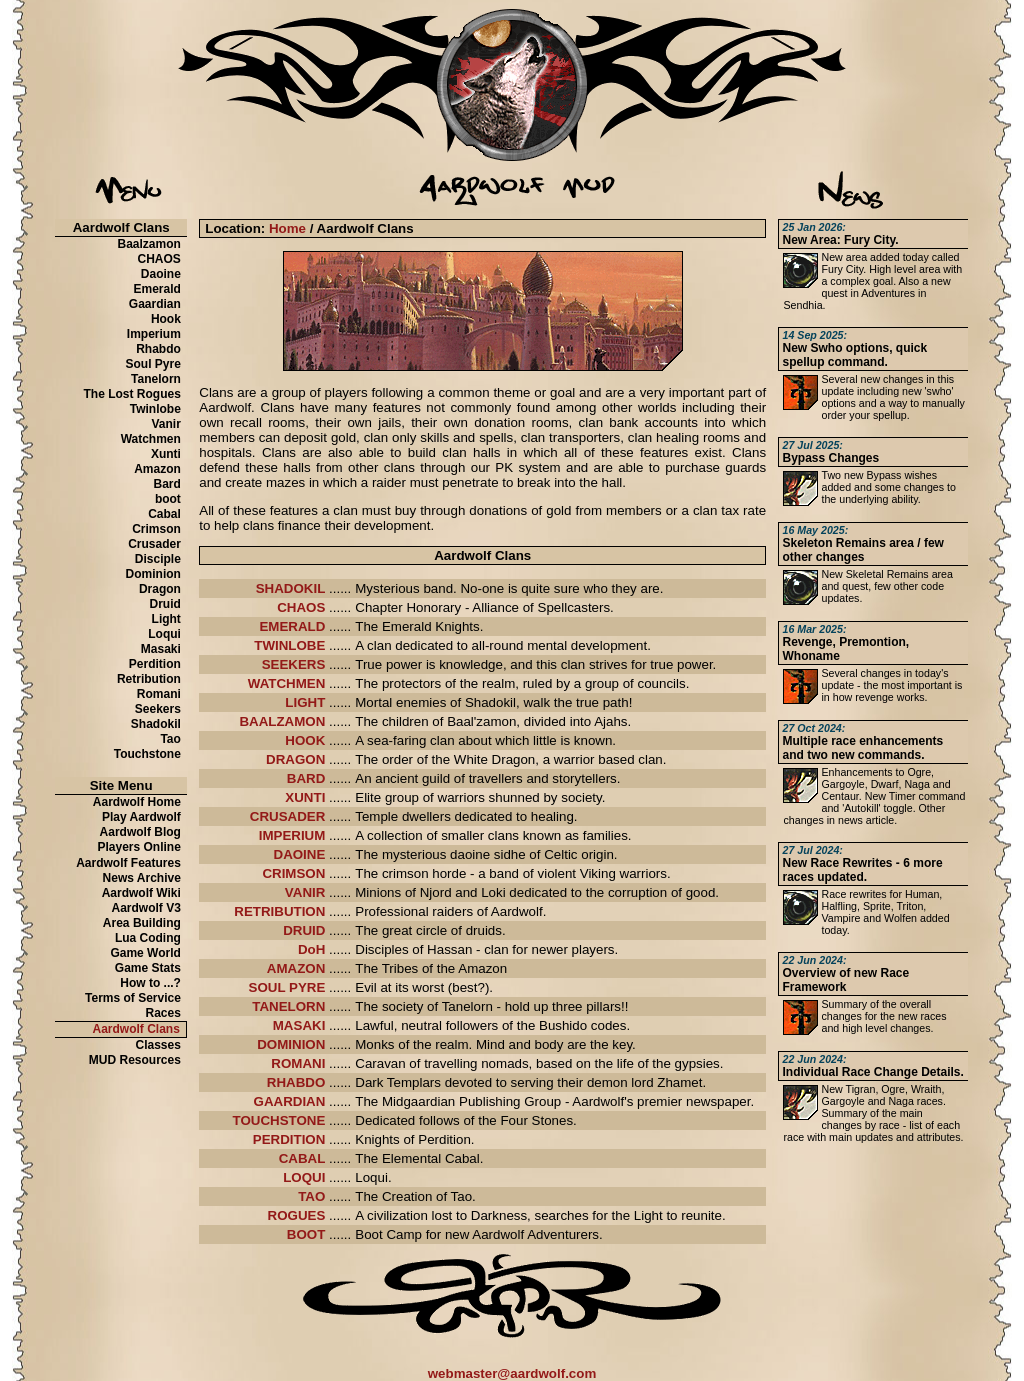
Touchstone (147, 754)
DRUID (304, 930)
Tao (170, 739)
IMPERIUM (292, 835)
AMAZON (296, 968)
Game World (145, 953)
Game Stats (148, 968)
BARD (306, 778)
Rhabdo (158, 349)
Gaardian (155, 304)
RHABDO (296, 1082)
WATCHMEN (287, 683)
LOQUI (304, 1177)
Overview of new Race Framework (845, 974)
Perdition (155, 664)
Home (287, 228)
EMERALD (292, 626)
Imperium (154, 334)
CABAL (302, 1158)
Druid (165, 604)
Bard (167, 484)
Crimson (156, 529)
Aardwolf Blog (140, 832)
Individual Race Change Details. (872, 1066)
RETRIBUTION (279, 911)
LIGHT (305, 702)
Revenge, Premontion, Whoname (845, 643)
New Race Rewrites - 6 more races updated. (862, 864)
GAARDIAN (290, 1101)
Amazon (157, 469)
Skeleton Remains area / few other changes (862, 544)
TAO (311, 1196)
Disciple (158, 559)
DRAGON (295, 759)
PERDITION (289, 1139)
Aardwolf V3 (146, 908)
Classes (158, 1045)
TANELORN (288, 1006)
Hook (166, 319)
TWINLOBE (289, 645)
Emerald (157, 289)
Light (166, 619)
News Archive (142, 878)
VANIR (305, 892)
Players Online (139, 847)
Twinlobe (155, 409)
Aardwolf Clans (136, 1029)
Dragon (160, 589)
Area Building (142, 923)
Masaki (161, 649)
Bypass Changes (830, 452)
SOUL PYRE (287, 987)
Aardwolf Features (128, 863)
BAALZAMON (282, 721)
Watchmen (151, 439)
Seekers (158, 709)
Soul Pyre (153, 364)
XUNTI (305, 797)
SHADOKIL (291, 588)
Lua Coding (148, 938)
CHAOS (159, 259)
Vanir (166, 424)
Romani (159, 694)
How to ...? (150, 983)
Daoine (161, 274)
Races (163, 1013)
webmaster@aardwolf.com (512, 1373)
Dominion (153, 574)
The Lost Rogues (132, 394)
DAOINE (300, 854)
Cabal (164, 514)
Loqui (164, 634)
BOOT (306, 1234)
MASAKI (299, 1025)
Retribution (149, 679)
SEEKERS (294, 664)
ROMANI (298, 1063)
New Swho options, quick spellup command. (854, 349)
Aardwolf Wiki (141, 893)
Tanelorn (156, 379)
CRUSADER (288, 816)
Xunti (166, 454)
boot (168, 499)
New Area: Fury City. (840, 234)
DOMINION (291, 1044)
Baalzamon (149, 244)
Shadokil (156, 724)
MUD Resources (135, 1060)
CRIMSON (293, 873)
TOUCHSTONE (279, 1120)
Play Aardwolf (141, 817)
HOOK (305, 740)
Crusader (154, 544)
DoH (311, 949)
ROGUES (297, 1215)
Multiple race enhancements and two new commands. (862, 742)
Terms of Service (133, 998)
